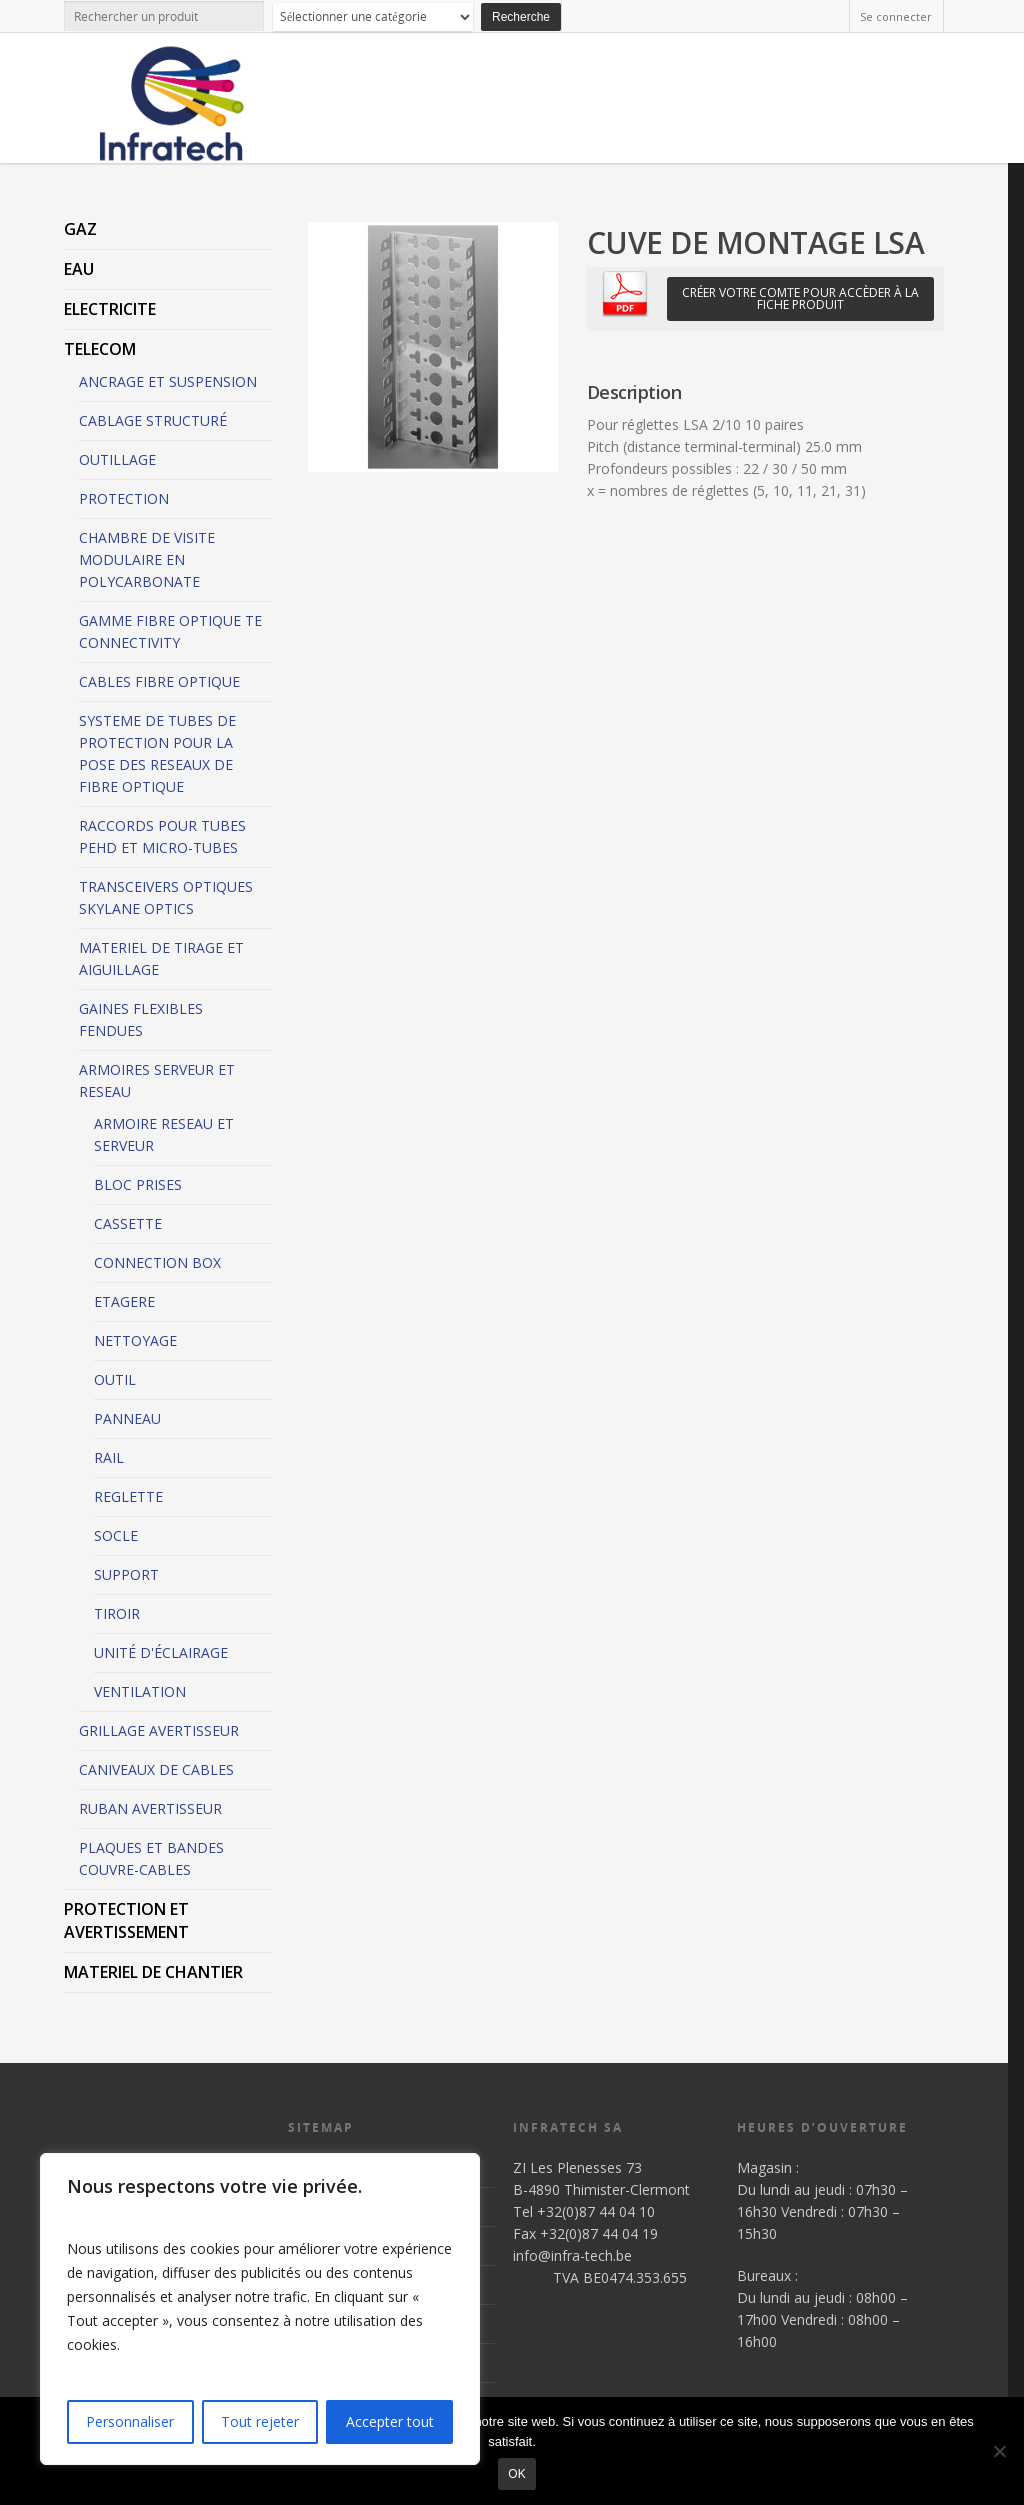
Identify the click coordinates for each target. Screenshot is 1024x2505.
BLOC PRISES (138, 1184)
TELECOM (100, 349)
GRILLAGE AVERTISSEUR (159, 1730)
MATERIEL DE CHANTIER (153, 1972)
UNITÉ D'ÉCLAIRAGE (161, 1652)
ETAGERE (124, 1301)
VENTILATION (140, 1691)
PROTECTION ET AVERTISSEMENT (126, 1920)
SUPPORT (126, 1574)
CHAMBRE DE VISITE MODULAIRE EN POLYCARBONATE (147, 559)
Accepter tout (390, 2421)
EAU (79, 269)
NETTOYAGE (135, 1340)
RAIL (109, 1457)
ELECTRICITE (110, 309)
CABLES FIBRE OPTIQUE (159, 681)
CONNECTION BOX (157, 1262)
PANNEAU (127, 1418)
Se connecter (896, 16)
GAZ (80, 229)
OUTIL (115, 1379)
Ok (516, 2474)
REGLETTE (128, 1496)
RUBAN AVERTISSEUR (150, 1808)
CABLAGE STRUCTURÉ (153, 420)
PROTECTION (124, 498)
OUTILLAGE (117, 459)
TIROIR (117, 1613)
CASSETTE (128, 1223)
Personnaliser (130, 2421)
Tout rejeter (260, 2421)
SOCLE (116, 1535)
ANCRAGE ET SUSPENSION (168, 381)
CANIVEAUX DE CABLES (156, 1769)
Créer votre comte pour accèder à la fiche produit (800, 298)
